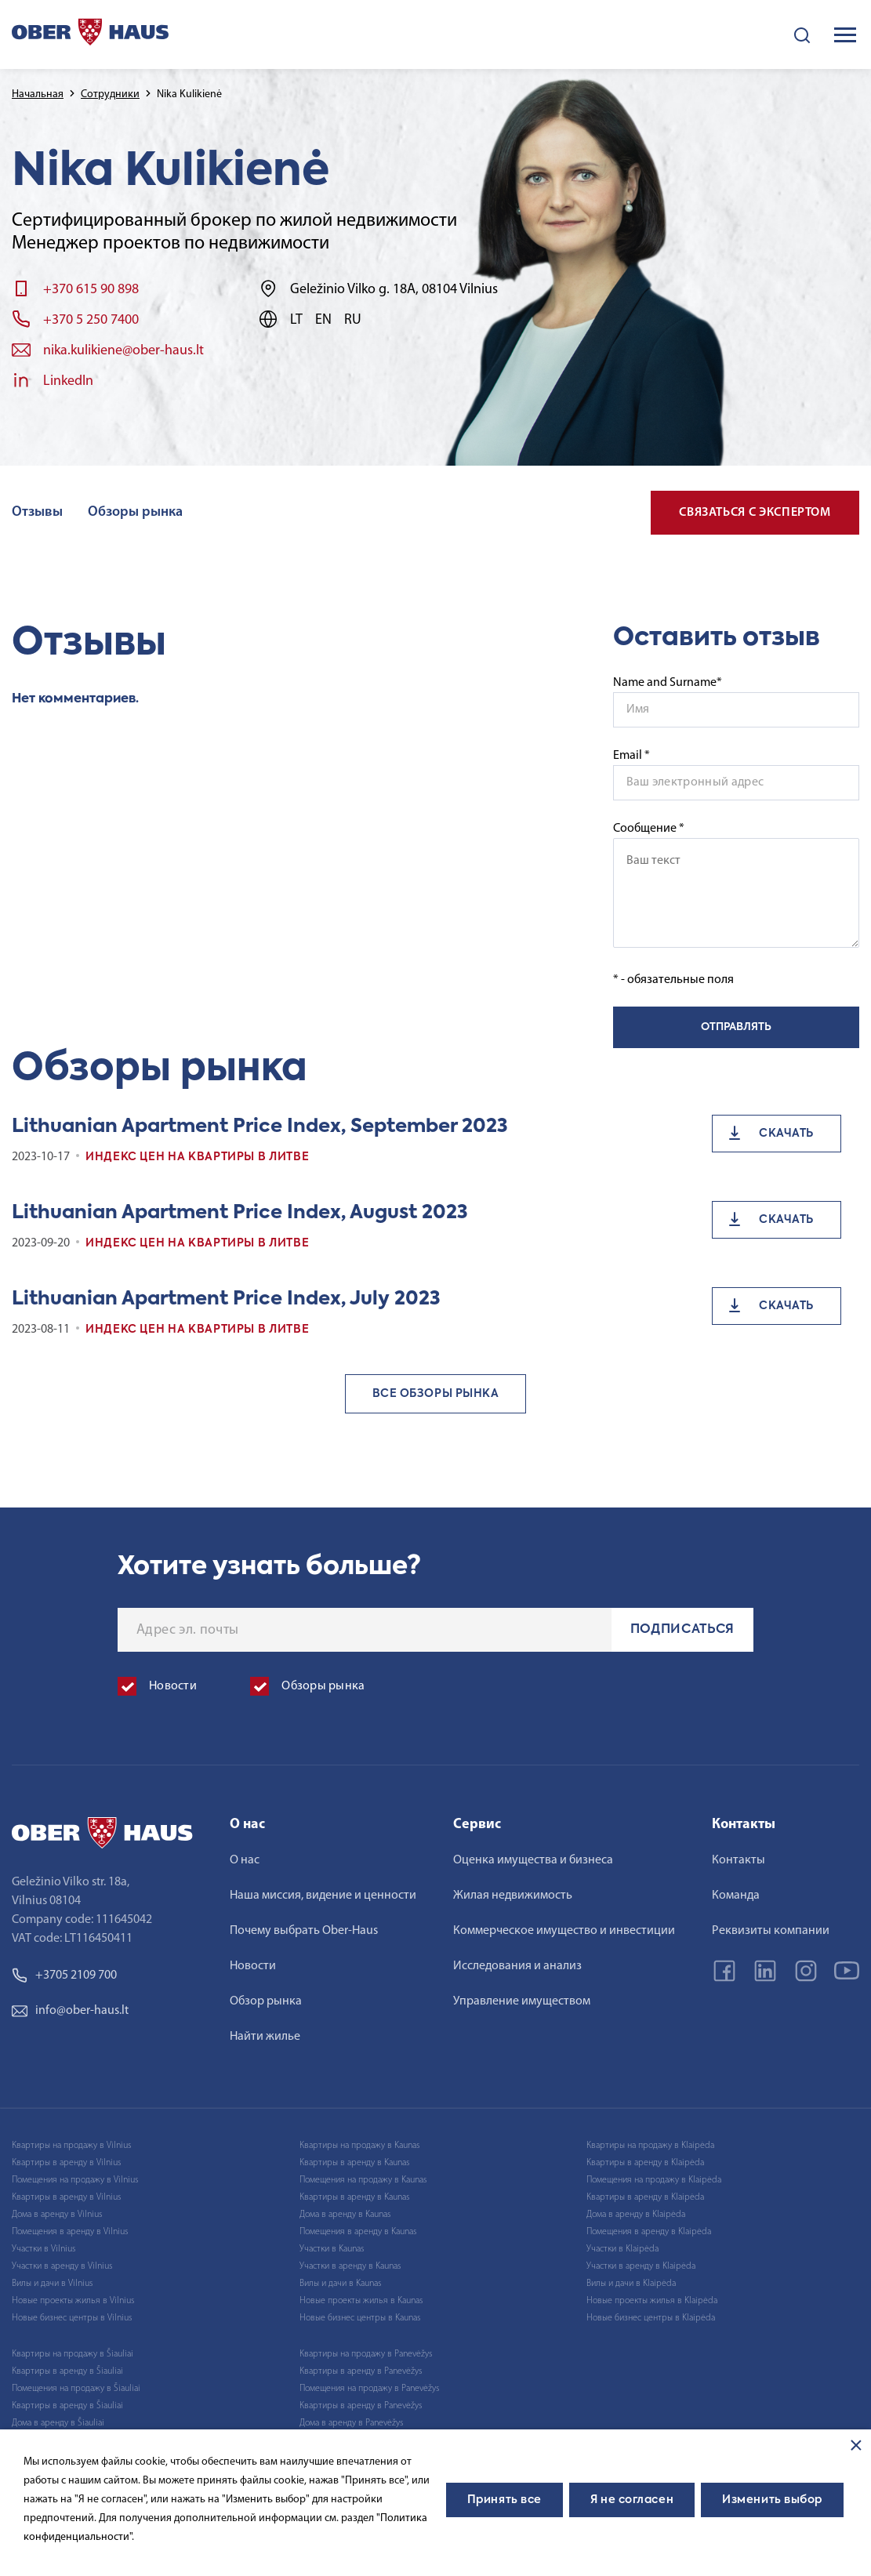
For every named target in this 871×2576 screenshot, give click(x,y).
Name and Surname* (667, 683)
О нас (244, 1860)
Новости (253, 1966)
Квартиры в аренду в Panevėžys (360, 2371)
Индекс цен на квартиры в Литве (197, 1157)
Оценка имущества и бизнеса (533, 1860)
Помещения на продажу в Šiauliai (76, 2388)
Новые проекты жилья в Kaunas (361, 2301)
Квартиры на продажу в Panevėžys (365, 2354)
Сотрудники (110, 94)
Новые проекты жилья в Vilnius (73, 2301)
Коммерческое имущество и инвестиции (564, 1931)
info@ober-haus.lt (70, 2011)
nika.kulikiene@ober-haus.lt (123, 350)
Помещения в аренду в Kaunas (357, 2232)
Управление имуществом (521, 2001)
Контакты (738, 1860)
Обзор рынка (266, 2001)
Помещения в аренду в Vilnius (70, 2232)
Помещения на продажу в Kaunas (362, 2180)
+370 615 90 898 (91, 289)
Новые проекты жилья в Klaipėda (651, 2301)
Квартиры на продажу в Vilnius (71, 2145)
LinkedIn (68, 381)
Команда (736, 1895)
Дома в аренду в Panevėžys (351, 2423)
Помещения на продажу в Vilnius (75, 2180)
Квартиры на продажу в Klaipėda (650, 2145)
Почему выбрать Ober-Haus (304, 1931)
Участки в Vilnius (43, 2249)
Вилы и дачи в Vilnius (52, 2283)
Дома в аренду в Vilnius (57, 2214)
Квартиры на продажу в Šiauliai (72, 2354)
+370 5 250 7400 (91, 320)
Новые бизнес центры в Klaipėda (650, 2318)
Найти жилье (265, 2036)
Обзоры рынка (135, 512)
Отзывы (37, 512)
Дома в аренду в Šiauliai (58, 2423)
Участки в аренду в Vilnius (62, 2266)
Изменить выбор (772, 2499)
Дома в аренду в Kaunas (344, 2214)
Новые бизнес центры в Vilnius (72, 2318)
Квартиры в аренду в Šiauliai (67, 2371)
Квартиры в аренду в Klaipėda (645, 2163)
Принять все (504, 2499)
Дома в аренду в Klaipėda (635, 2214)
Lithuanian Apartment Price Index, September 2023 (260, 1126)
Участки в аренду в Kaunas (350, 2266)
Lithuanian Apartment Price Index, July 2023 (226, 1299)
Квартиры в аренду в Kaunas (354, 2163)
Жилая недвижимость (512, 1895)
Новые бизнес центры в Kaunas (359, 2318)
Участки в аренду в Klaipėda (640, 2266)
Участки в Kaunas (331, 2249)
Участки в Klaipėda (622, 2249)
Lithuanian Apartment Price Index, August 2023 (240, 1212)
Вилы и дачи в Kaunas (340, 2283)
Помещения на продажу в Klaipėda (653, 2180)
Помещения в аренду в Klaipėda (648, 2232)
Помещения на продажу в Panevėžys (369, 2388)
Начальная (38, 94)
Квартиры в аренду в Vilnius (66, 2163)
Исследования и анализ (517, 1966)
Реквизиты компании (770, 1931)
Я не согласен (631, 2499)
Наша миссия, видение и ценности (323, 1895)
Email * (631, 755)
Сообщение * (736, 885)
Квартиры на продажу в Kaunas (359, 2145)
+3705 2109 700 (64, 1975)
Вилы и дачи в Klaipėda (631, 2283)
